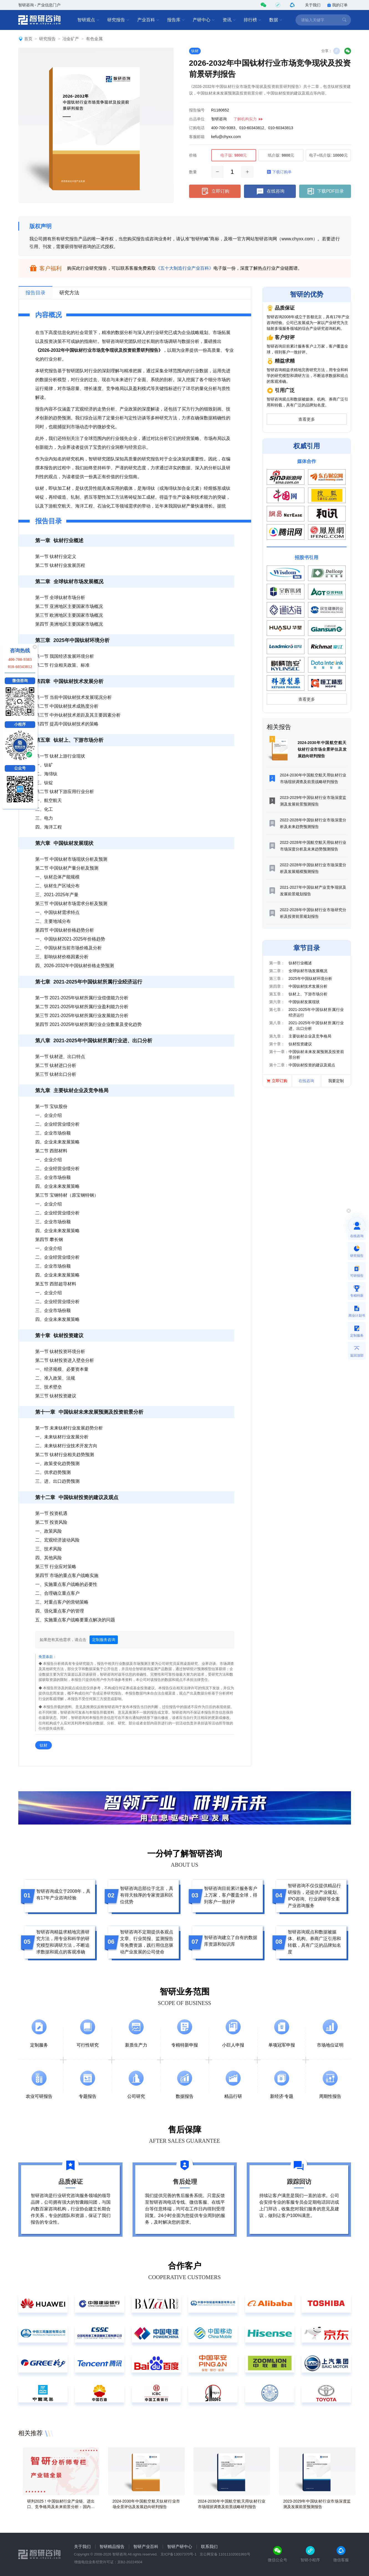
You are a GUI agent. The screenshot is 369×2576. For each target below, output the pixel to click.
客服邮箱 (197, 136)
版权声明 (40, 226)
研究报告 (118, 20)
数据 (276, 20)
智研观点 (88, 20)
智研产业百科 (145, 2546)
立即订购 (214, 191)
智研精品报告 (112, 2546)
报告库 (176, 20)
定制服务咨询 (103, 1639)
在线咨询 (270, 191)
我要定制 (336, 1081)
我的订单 (337, 5)
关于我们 (312, 5)
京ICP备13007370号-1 (179, 2554)
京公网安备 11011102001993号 (225, 2554)
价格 (193, 155)
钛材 (195, 51)
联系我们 (209, 2546)
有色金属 (94, 38)
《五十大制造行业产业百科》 (184, 268)
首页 (28, 38)
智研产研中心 (179, 2546)
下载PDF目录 (325, 191)
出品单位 (197, 119)
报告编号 (197, 110)
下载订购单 (279, 172)
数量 (193, 172)
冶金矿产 (70, 38)
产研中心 (204, 20)
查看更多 (306, 419)
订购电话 (197, 128)
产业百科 (148, 20)
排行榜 (252, 20)
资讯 (229, 20)
